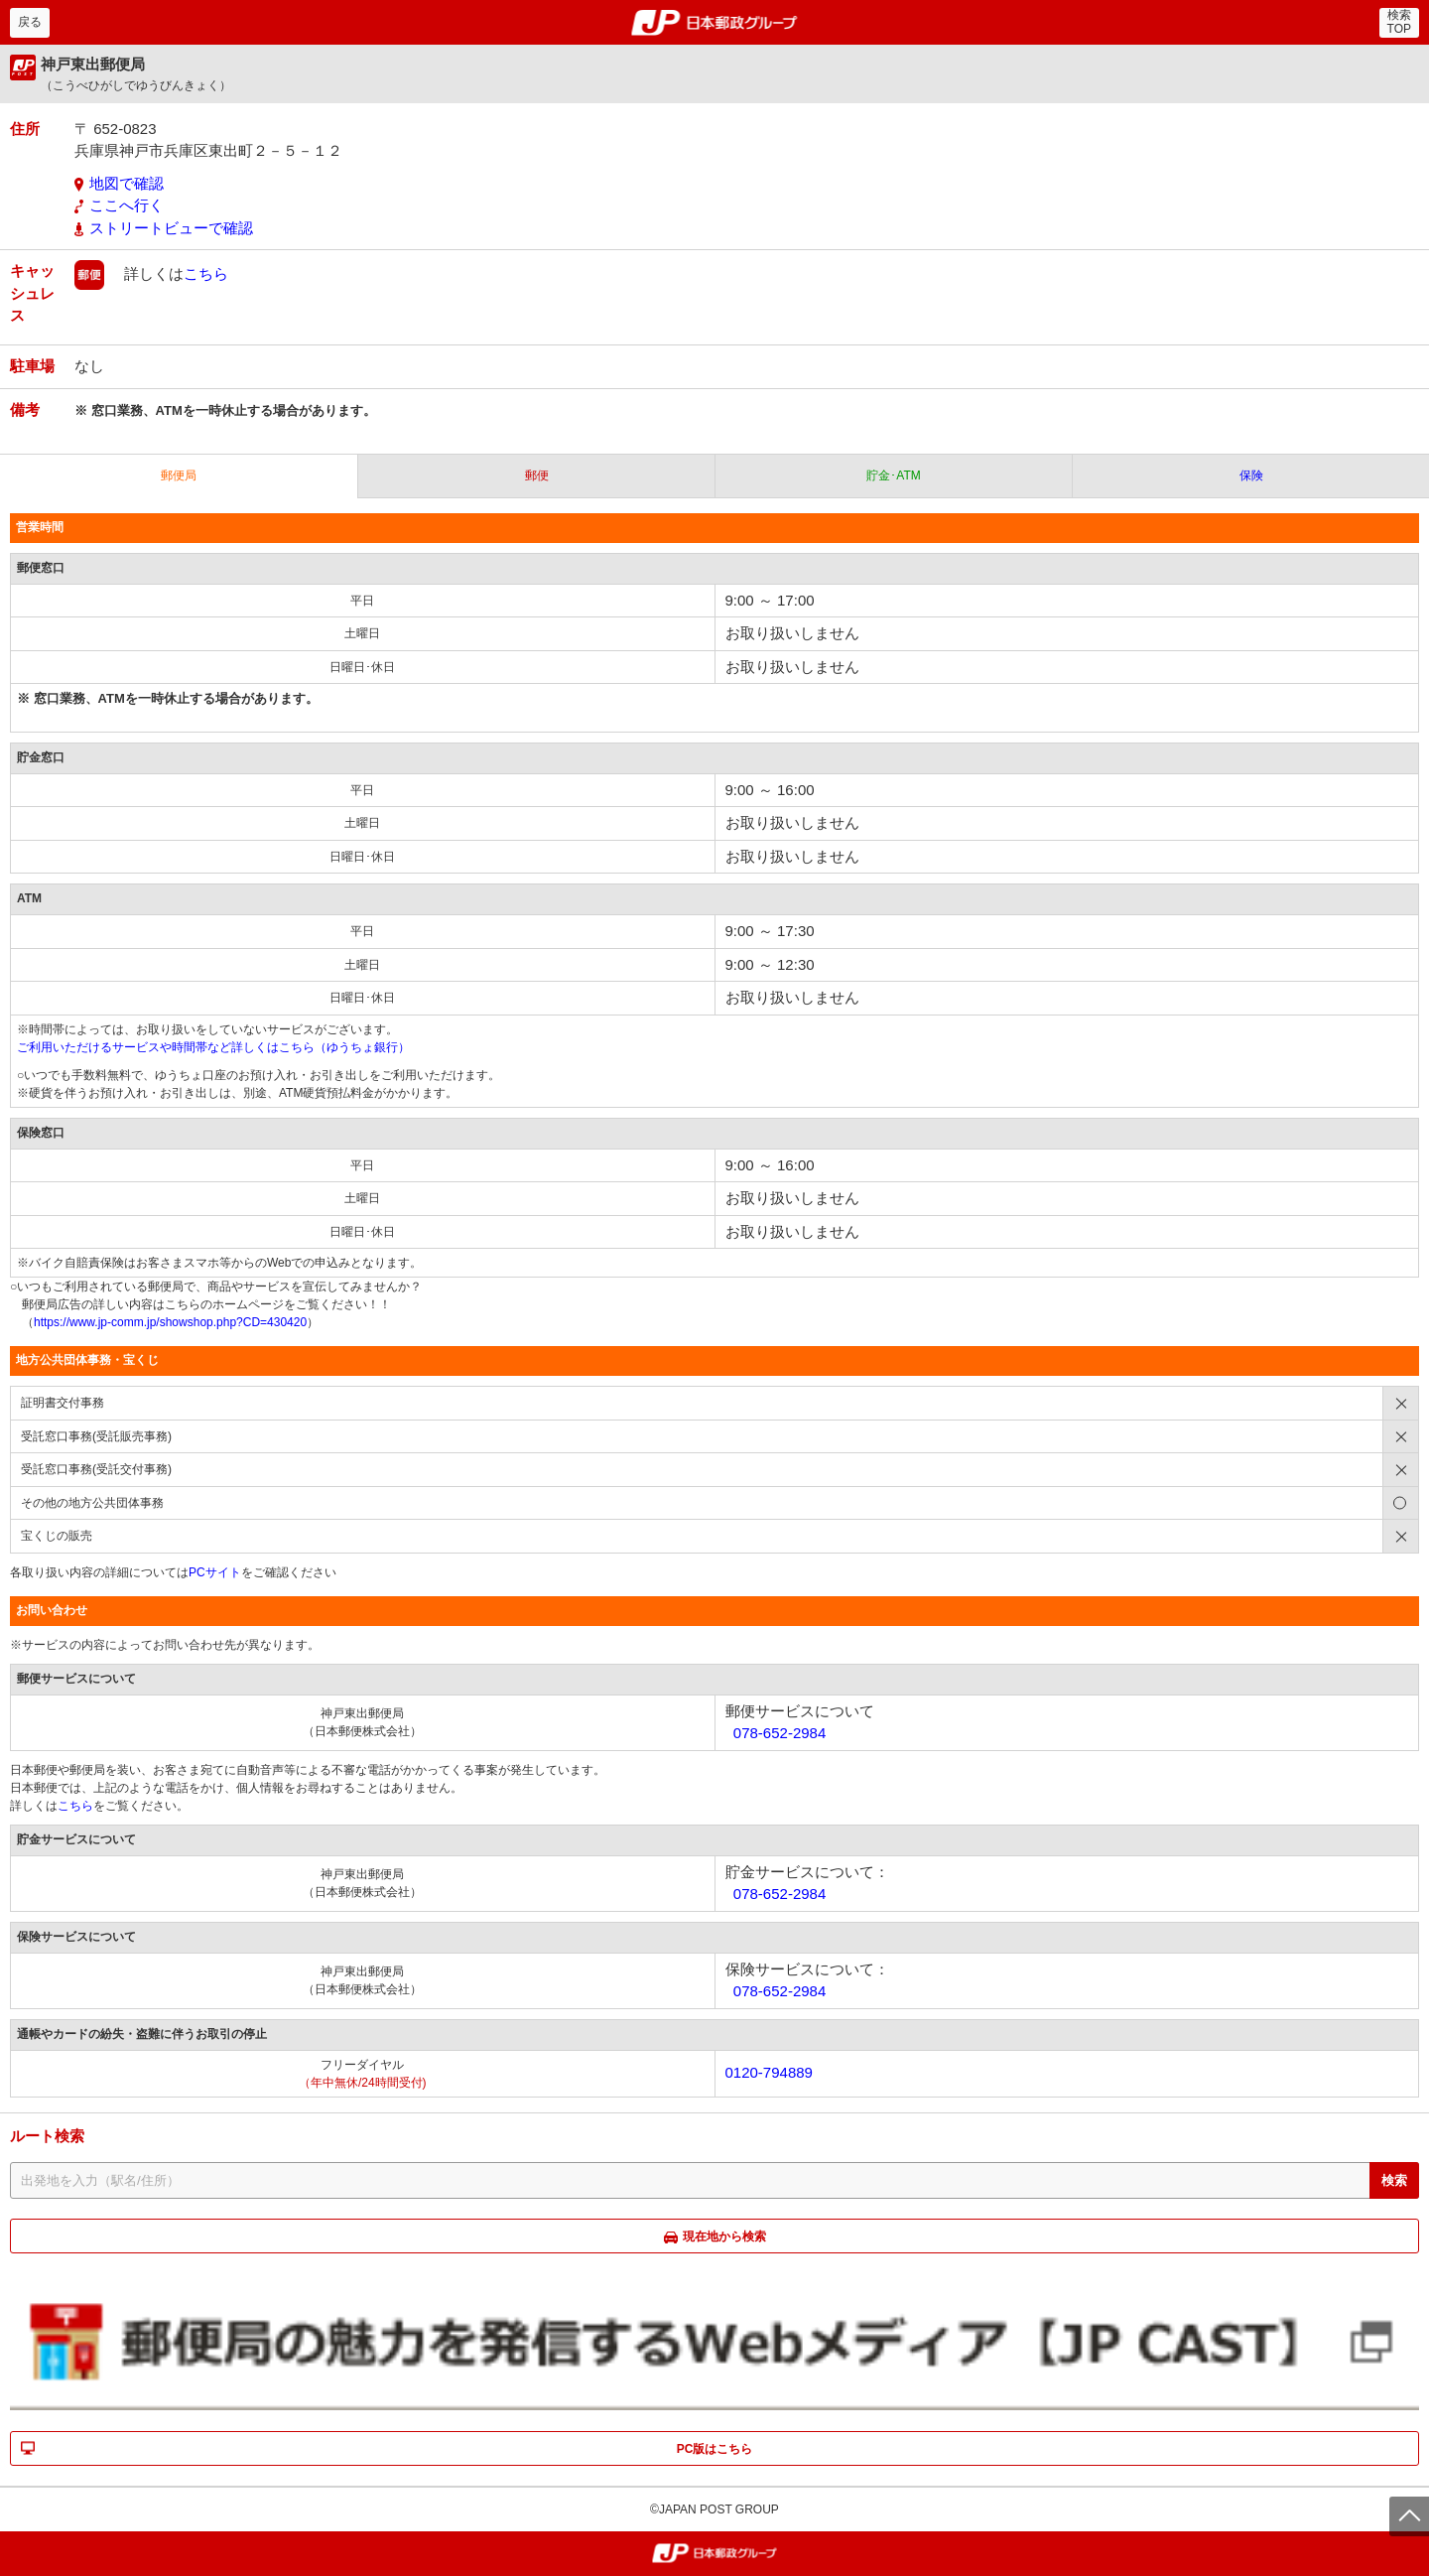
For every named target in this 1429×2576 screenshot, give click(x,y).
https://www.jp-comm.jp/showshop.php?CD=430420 (170, 1322)
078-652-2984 (779, 1732)
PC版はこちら (715, 2449)
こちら (206, 273)
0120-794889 (769, 2072)
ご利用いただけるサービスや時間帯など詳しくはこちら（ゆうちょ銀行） (213, 1047)
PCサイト (215, 1572)
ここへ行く (126, 205)
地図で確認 (126, 183)
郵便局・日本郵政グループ (715, 23)
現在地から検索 (724, 2236)
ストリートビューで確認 (171, 227)
